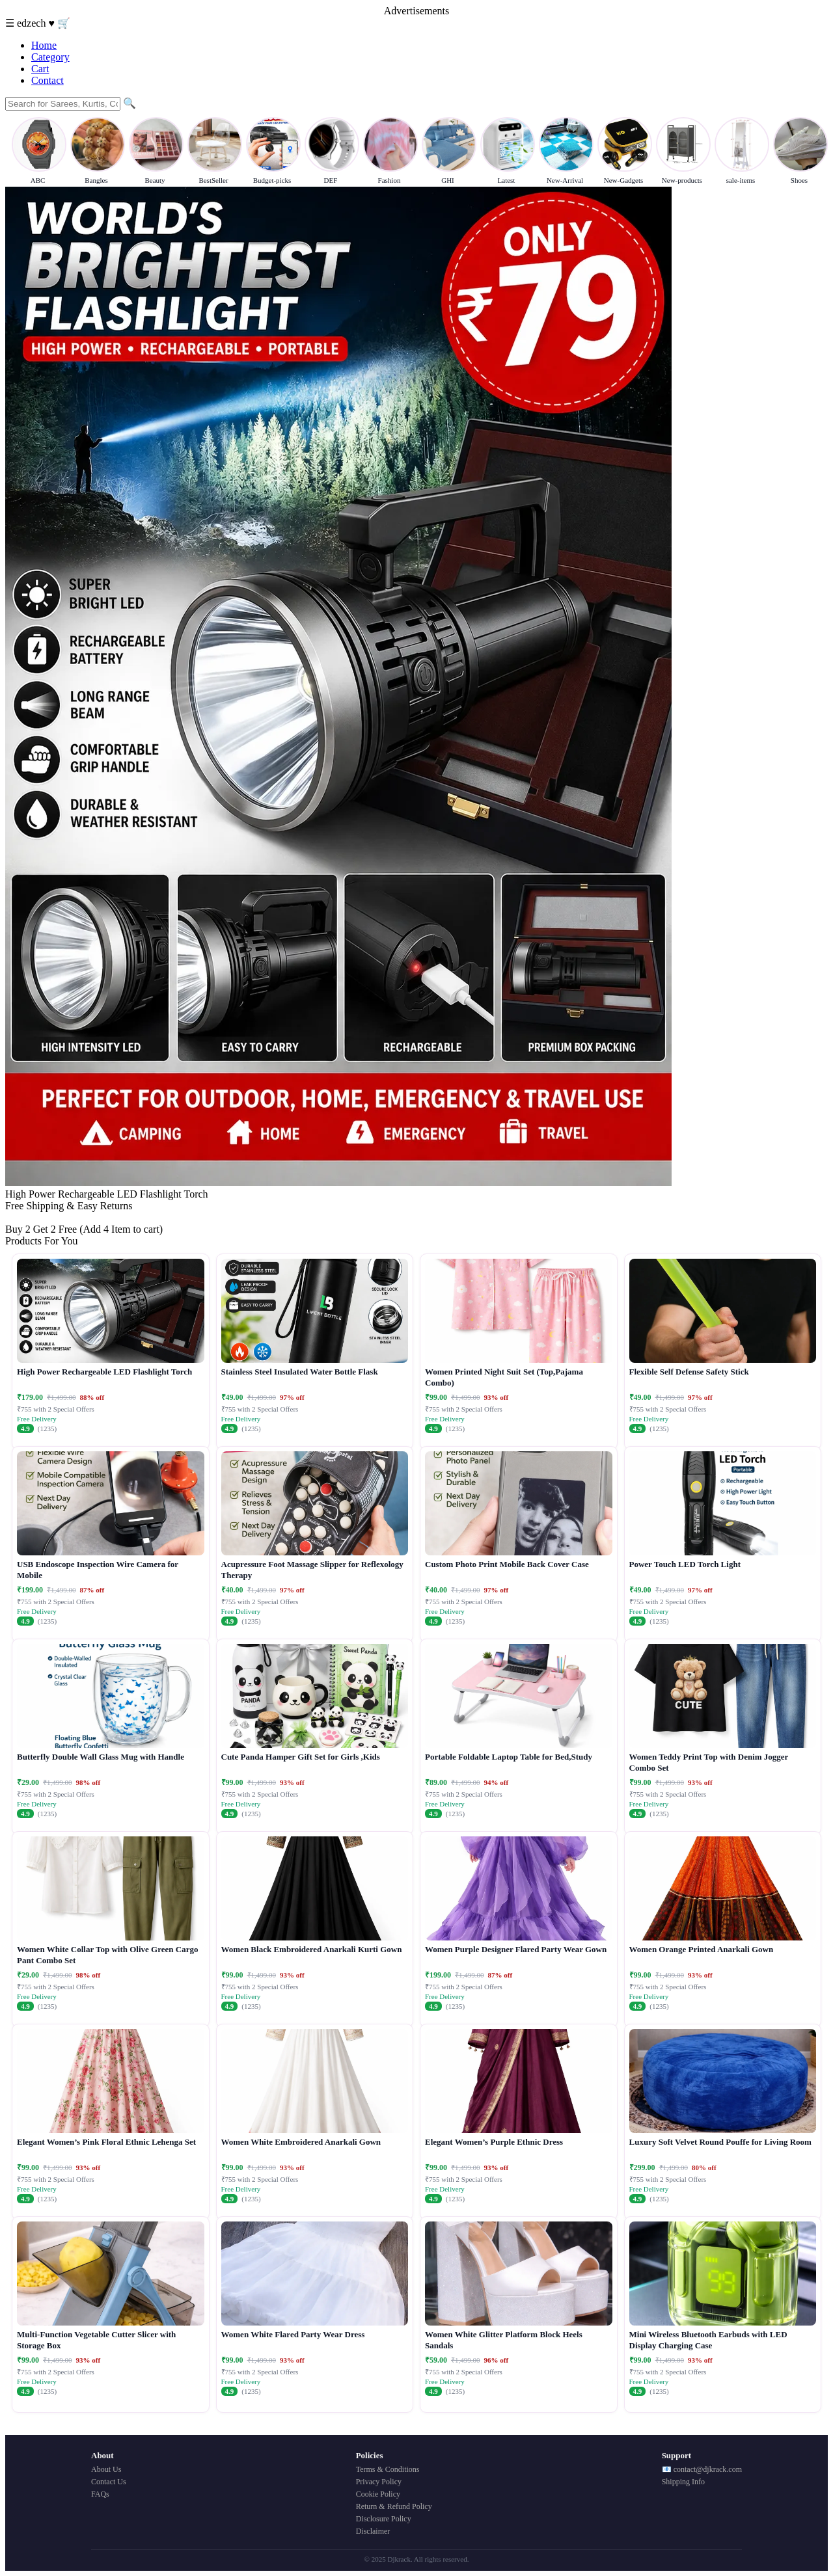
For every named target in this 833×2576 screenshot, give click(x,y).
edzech (32, 23)
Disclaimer (373, 2531)
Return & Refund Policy (394, 2506)
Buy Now (25, 1217)
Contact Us (108, 2481)
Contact (47, 80)
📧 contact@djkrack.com (702, 2469)
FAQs (100, 2494)
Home (44, 45)
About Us (106, 2469)
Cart (40, 68)
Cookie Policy (378, 2494)
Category (50, 56)
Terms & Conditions (388, 2469)
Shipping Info (683, 2481)
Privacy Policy (379, 2481)
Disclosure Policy (383, 2518)
